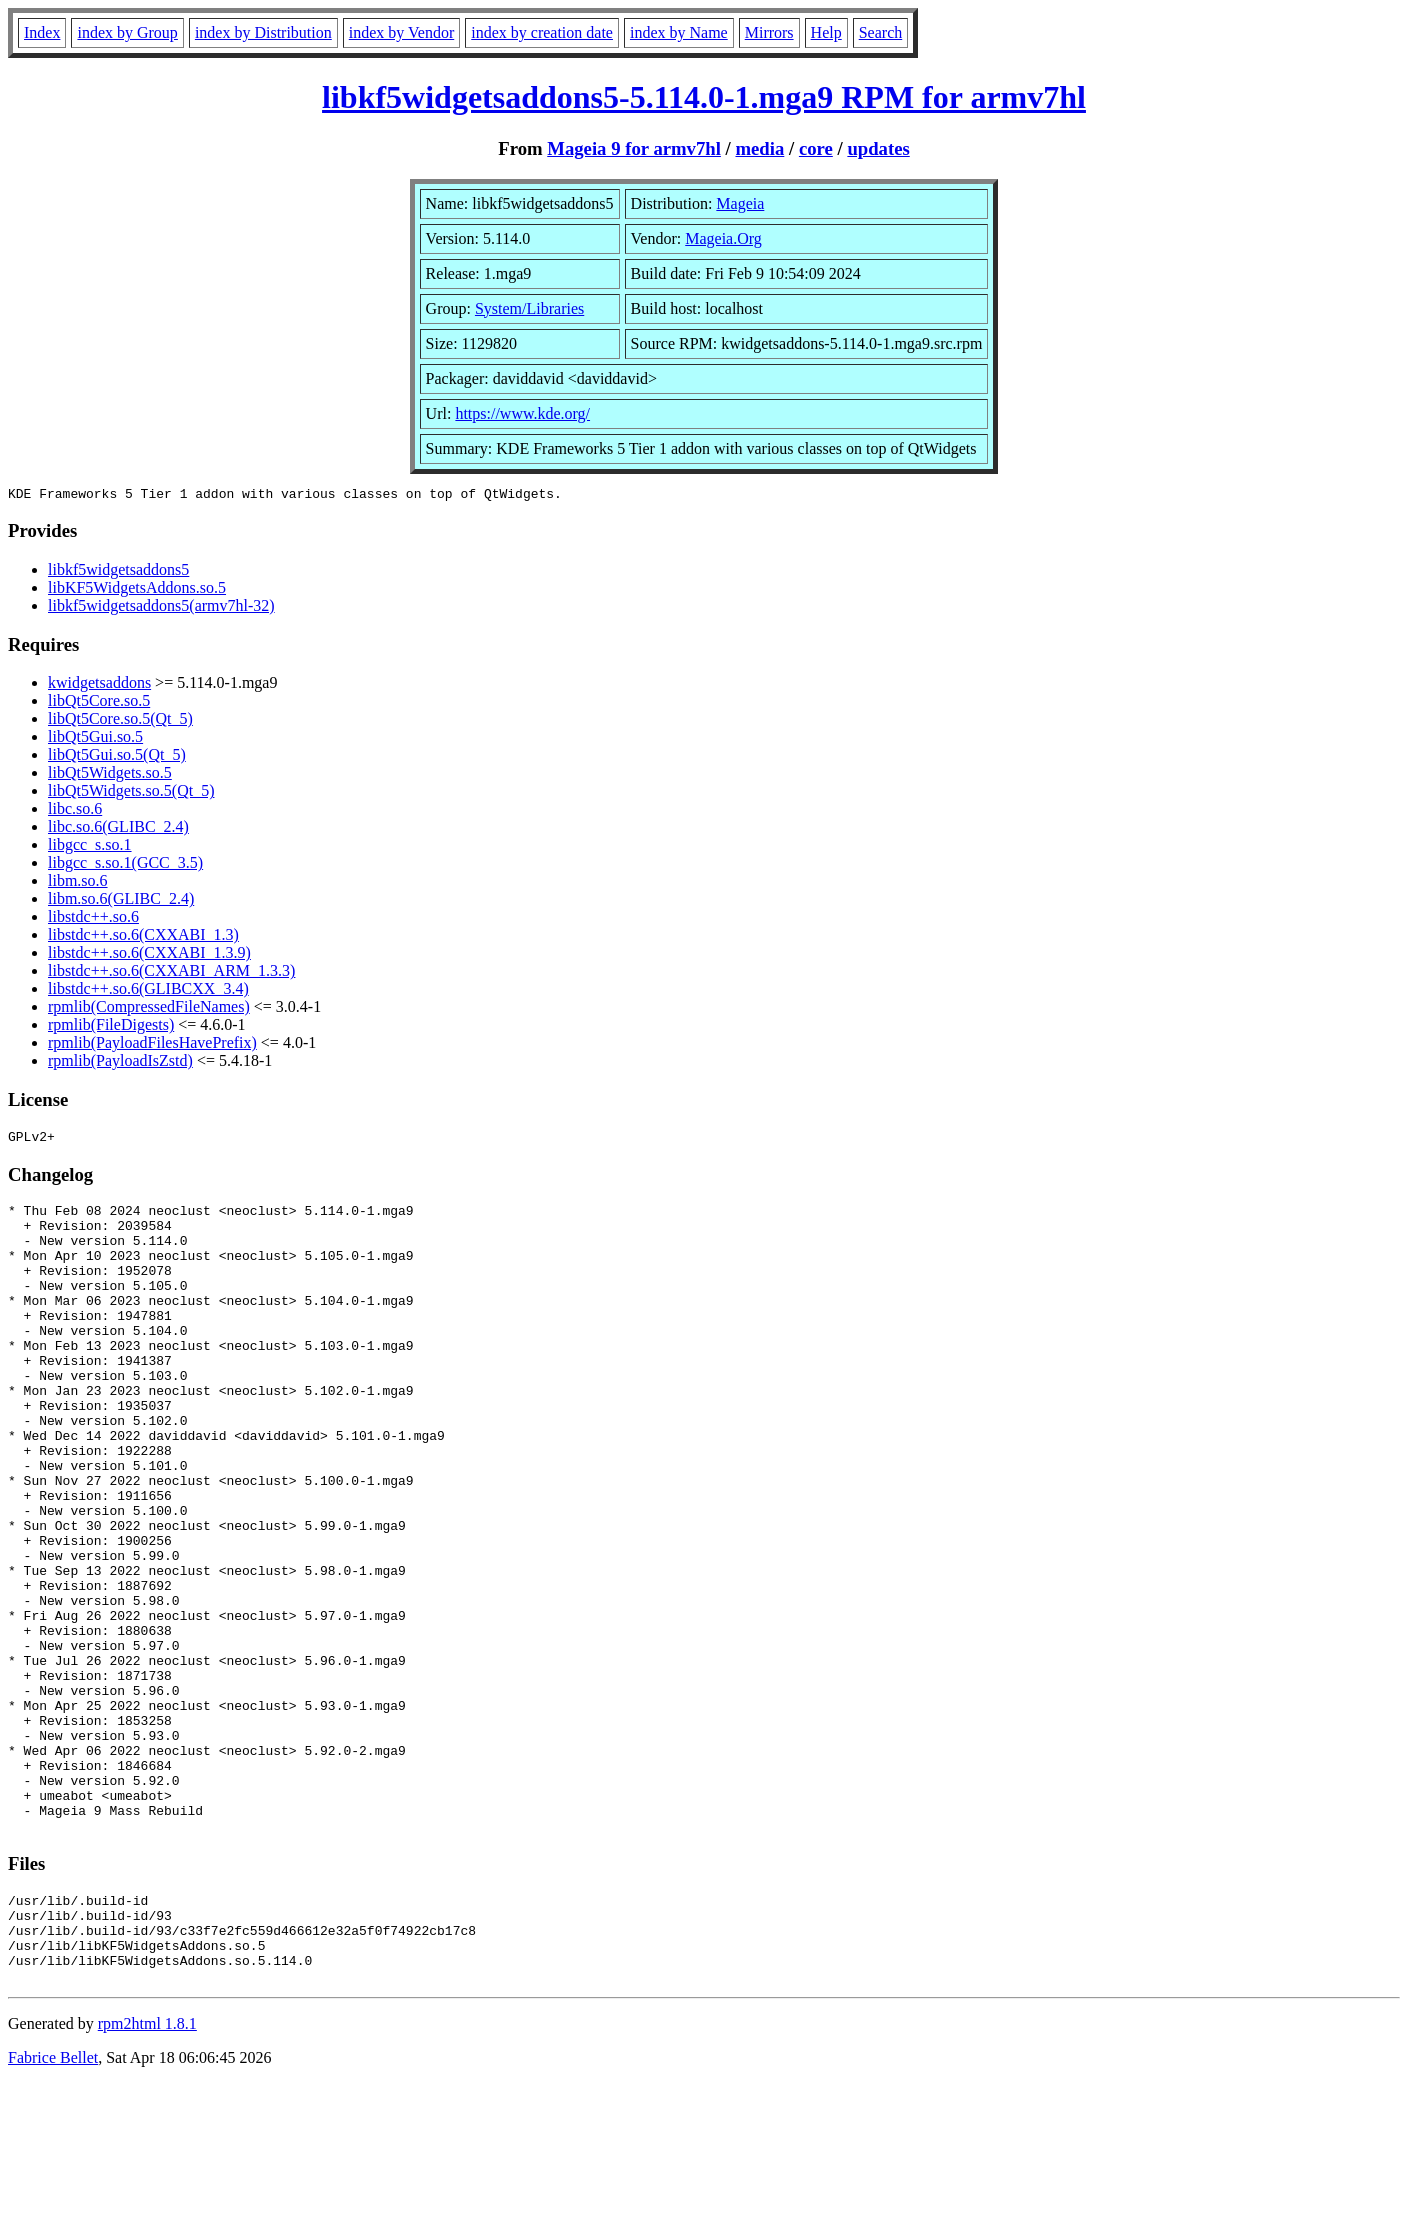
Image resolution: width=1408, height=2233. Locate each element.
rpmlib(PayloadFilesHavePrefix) (152, 1045)
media (759, 148)
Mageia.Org (723, 238)
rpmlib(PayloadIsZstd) (120, 1063)
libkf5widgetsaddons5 (118, 572)
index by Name (679, 32)
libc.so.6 (75, 811)
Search (881, 32)
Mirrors (769, 32)
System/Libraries (529, 308)
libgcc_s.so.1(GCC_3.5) (125, 865)
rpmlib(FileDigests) (111, 1027)
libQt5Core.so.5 (99, 703)
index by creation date (542, 32)
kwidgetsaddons (99, 685)
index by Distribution (263, 32)
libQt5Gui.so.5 (95, 739)
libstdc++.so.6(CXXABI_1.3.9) (149, 955)
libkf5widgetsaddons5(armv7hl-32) (161, 608)
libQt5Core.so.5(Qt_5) (120, 721)
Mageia (740, 203)
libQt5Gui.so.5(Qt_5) (117, 757)
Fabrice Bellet (53, 2207)
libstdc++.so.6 (93, 919)
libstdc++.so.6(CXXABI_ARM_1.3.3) (171, 973)
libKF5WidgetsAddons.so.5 (137, 590)
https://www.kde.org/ (522, 413)
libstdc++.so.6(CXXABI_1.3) (143, 937)
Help (826, 32)
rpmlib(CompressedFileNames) (149, 1009)
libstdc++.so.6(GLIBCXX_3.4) (148, 991)
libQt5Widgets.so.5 (110, 775)
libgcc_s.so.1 (90, 847)
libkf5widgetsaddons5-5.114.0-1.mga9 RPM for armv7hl (704, 97)
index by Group (127, 32)
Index (42, 32)
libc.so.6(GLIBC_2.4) (118, 829)
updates (878, 148)
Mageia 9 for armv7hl (634, 148)
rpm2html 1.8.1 (147, 2173)
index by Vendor (401, 32)
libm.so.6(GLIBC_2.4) (121, 901)
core (816, 148)
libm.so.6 (78, 883)
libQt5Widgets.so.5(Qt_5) (131, 793)
